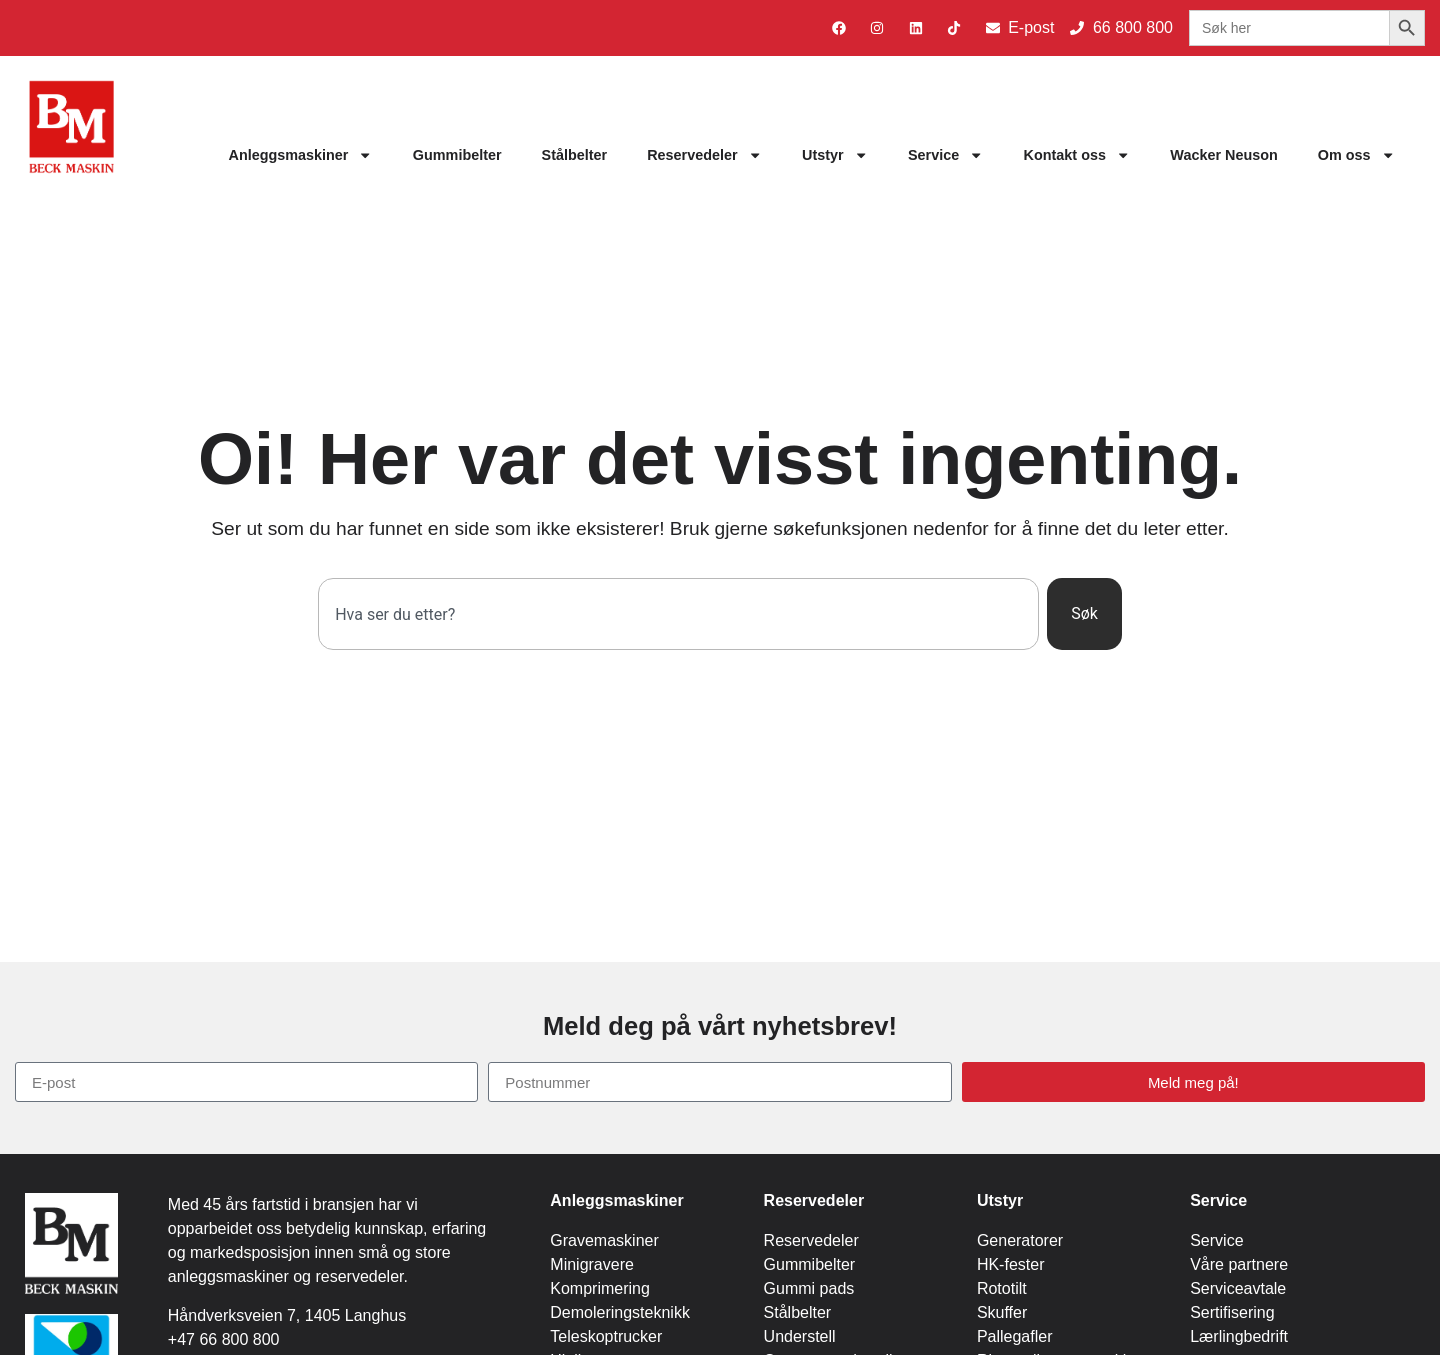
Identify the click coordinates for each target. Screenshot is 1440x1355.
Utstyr (835, 155)
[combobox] (678, 614)
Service (946, 155)
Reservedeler (704, 155)
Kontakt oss (1077, 155)
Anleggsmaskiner (300, 155)
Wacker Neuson (1223, 155)
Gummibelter (457, 155)
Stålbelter (575, 155)
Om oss (1356, 155)
